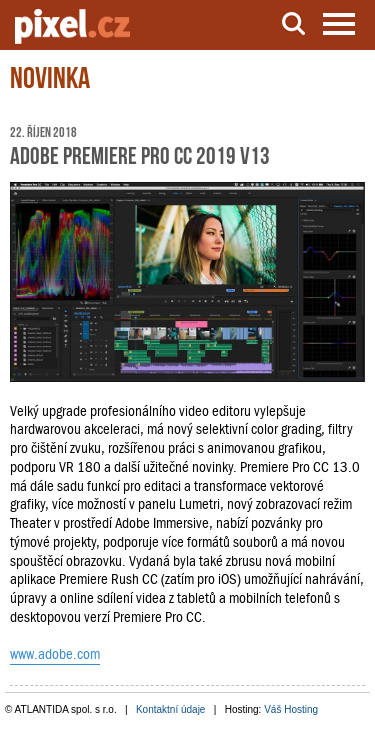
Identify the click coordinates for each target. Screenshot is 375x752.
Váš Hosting (291, 709)
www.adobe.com (55, 654)
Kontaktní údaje (171, 709)
